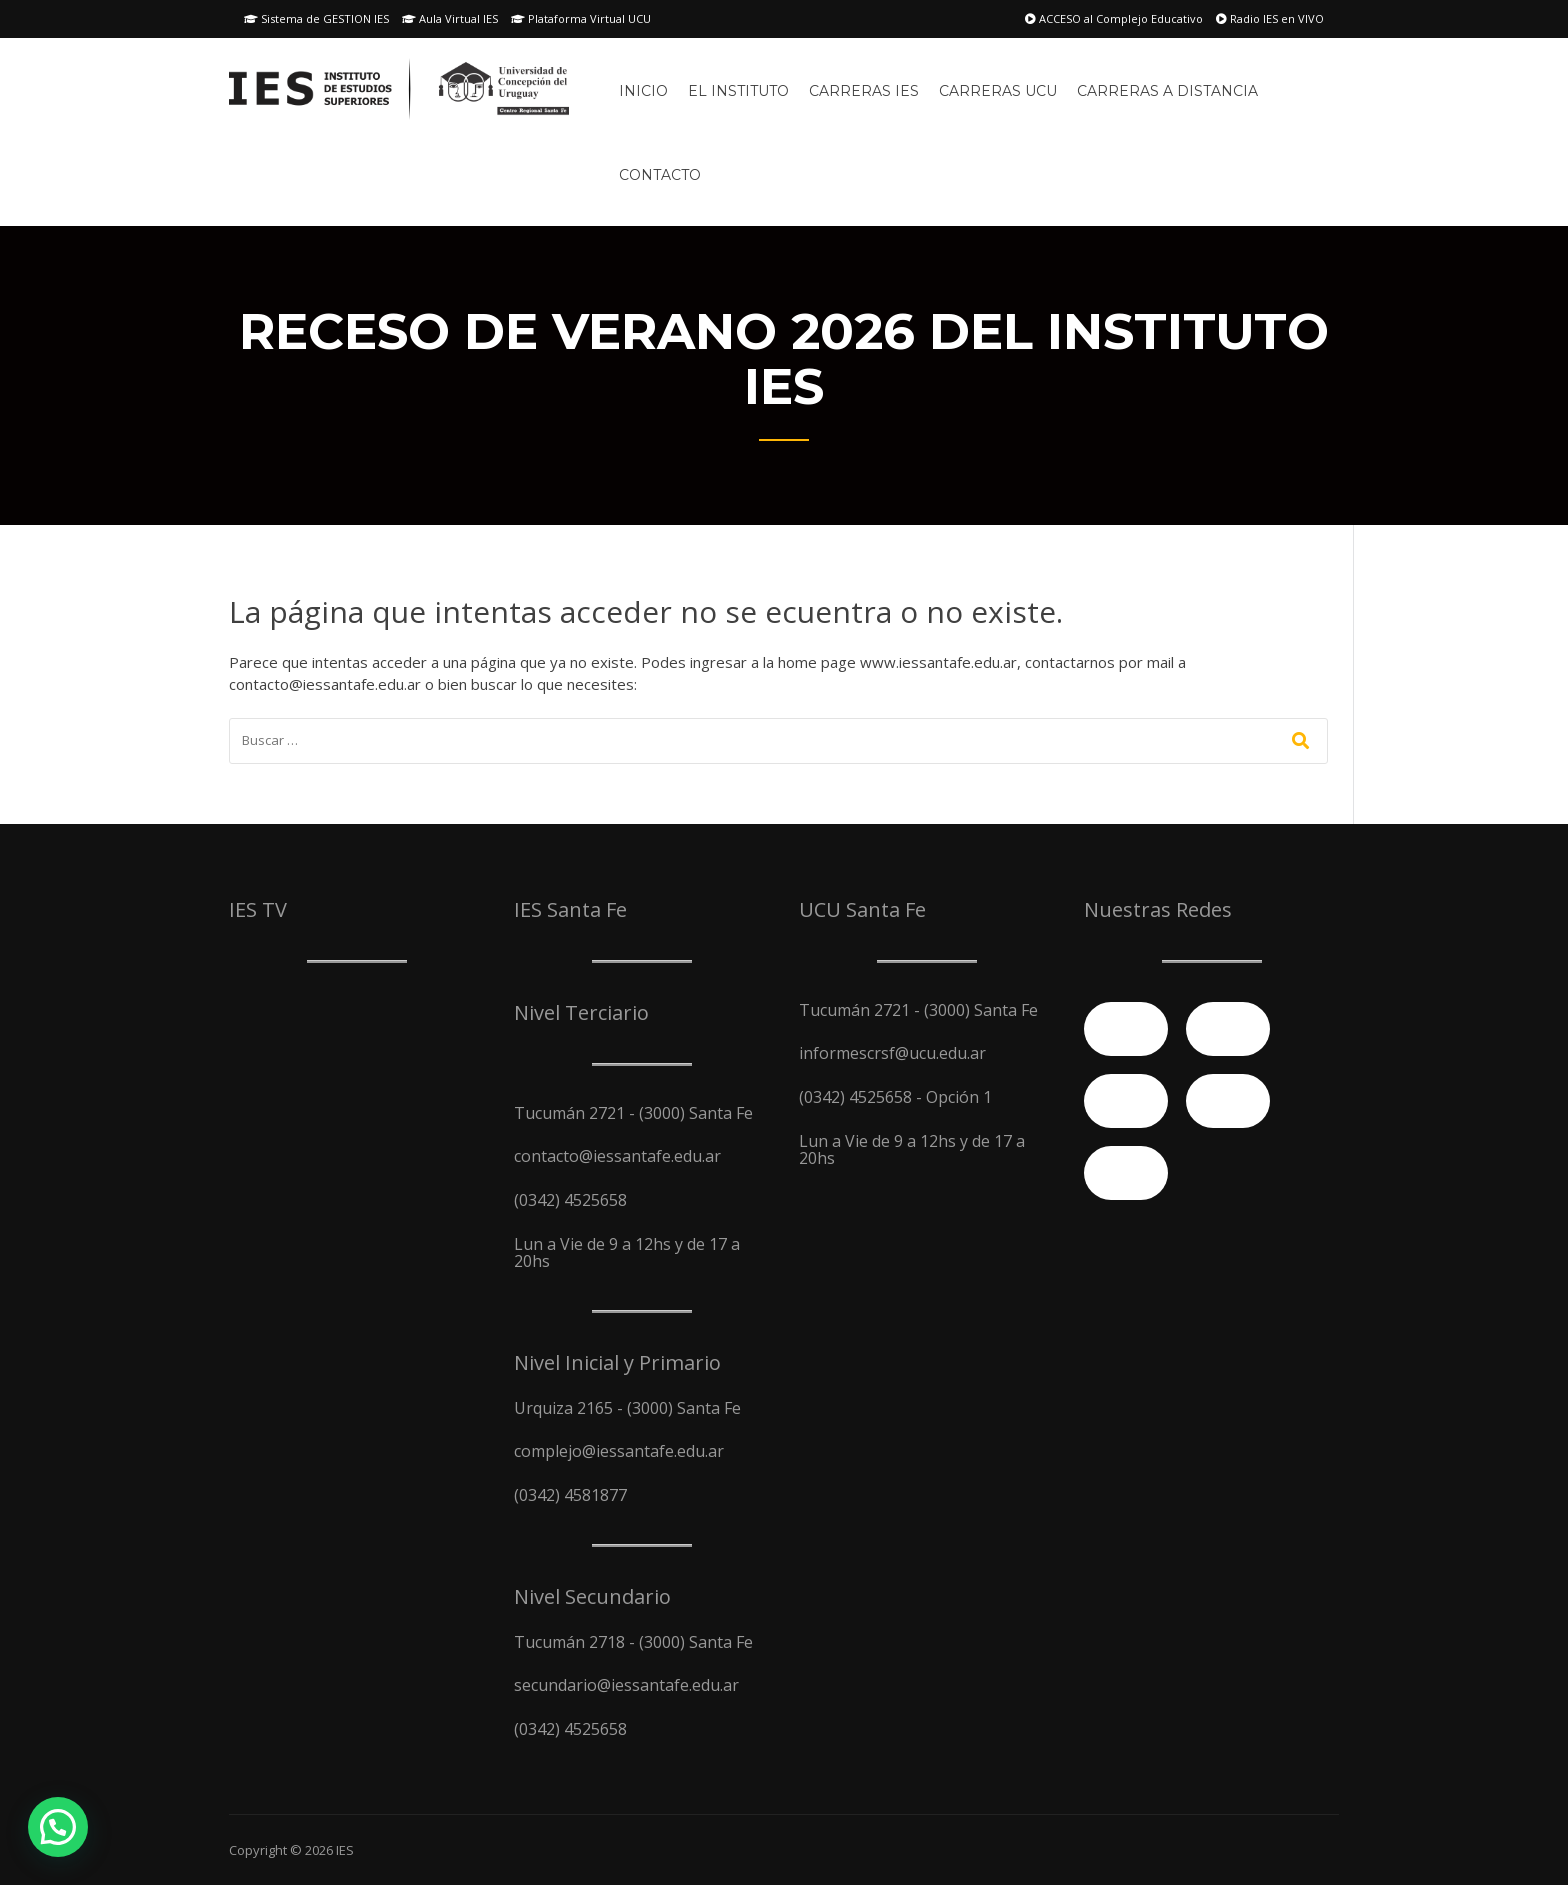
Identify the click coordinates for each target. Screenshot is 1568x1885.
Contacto (660, 175)
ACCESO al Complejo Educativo (1114, 18)
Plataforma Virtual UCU (581, 18)
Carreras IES (864, 91)
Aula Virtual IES (450, 18)
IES (345, 1850)
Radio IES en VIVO (1270, 18)
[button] (58, 1827)
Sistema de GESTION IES (316, 18)
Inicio (643, 91)
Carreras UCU (998, 91)
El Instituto (738, 91)
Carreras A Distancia (1167, 91)
